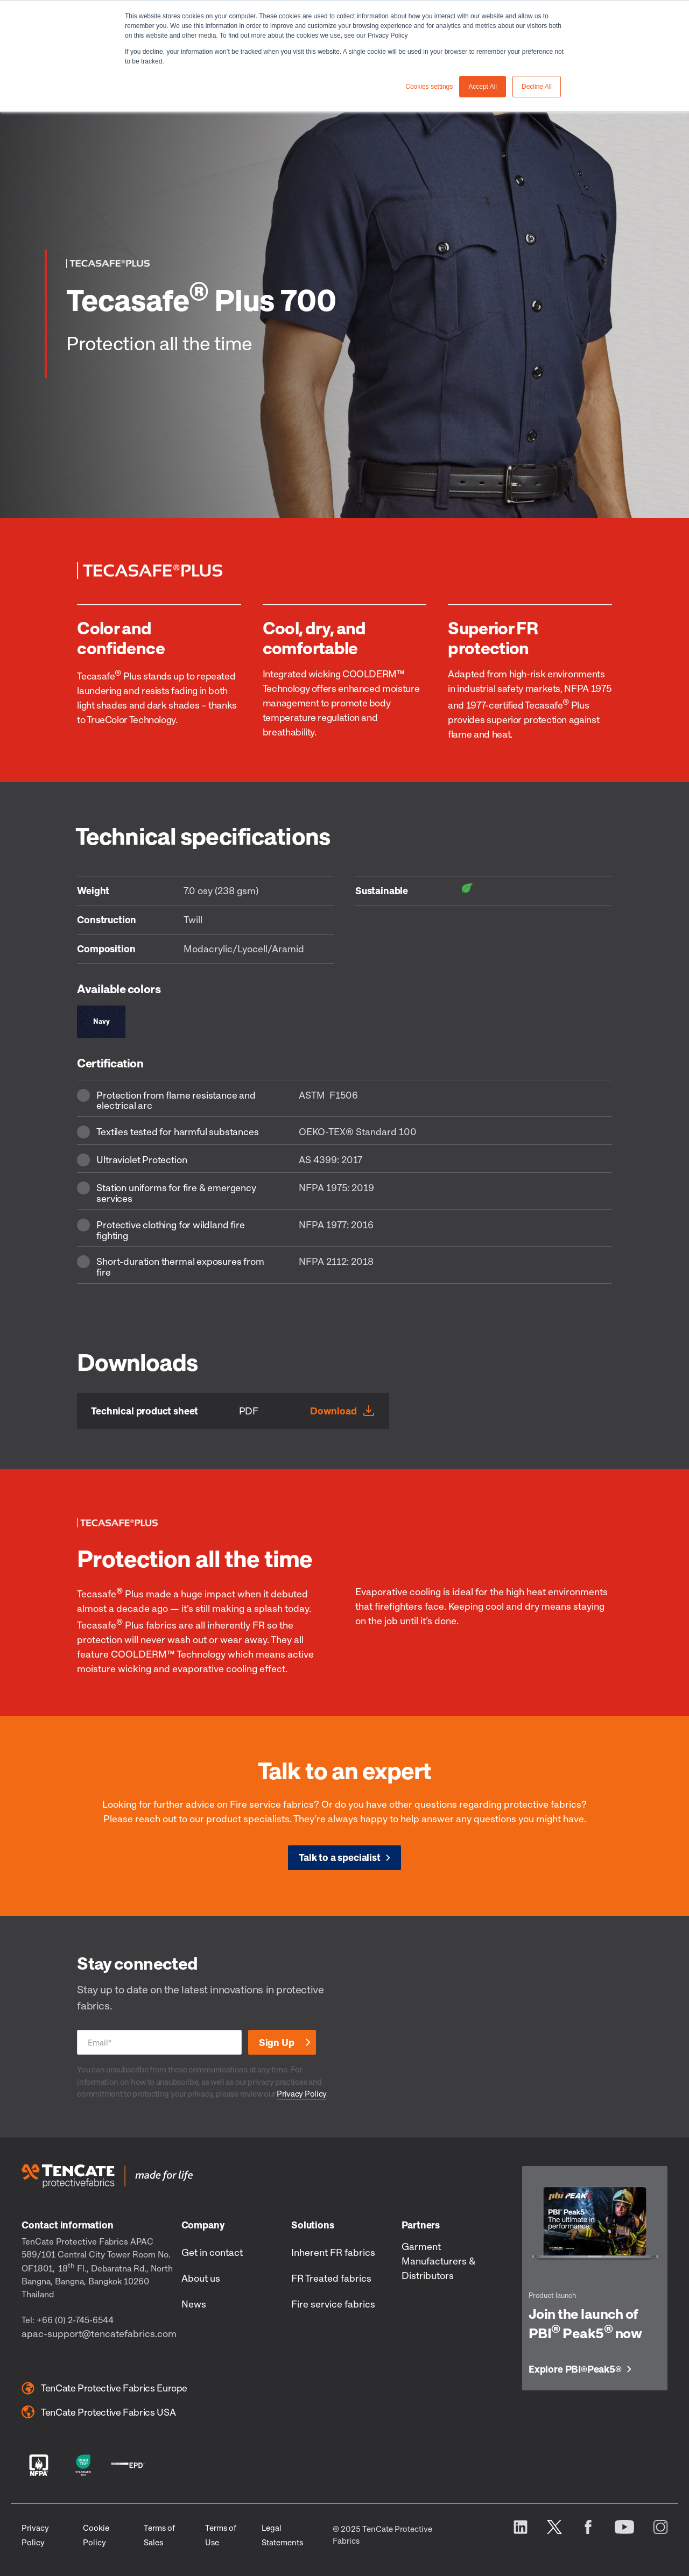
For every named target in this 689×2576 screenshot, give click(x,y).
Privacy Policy (301, 2093)
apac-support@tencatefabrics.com (99, 2333)
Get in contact (212, 2252)
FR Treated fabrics (331, 2278)
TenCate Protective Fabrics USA (98, 2411)
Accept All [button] (482, 86)
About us (200, 2278)
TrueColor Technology (130, 719)
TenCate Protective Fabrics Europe (104, 2388)
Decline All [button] (537, 86)
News (193, 2304)
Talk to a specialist (339, 1857)
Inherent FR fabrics (333, 2252)
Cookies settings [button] (429, 86)
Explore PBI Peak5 (575, 2369)
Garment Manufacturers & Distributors (438, 2260)
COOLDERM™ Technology (168, 1654)
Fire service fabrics (333, 2304)
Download (333, 1411)
